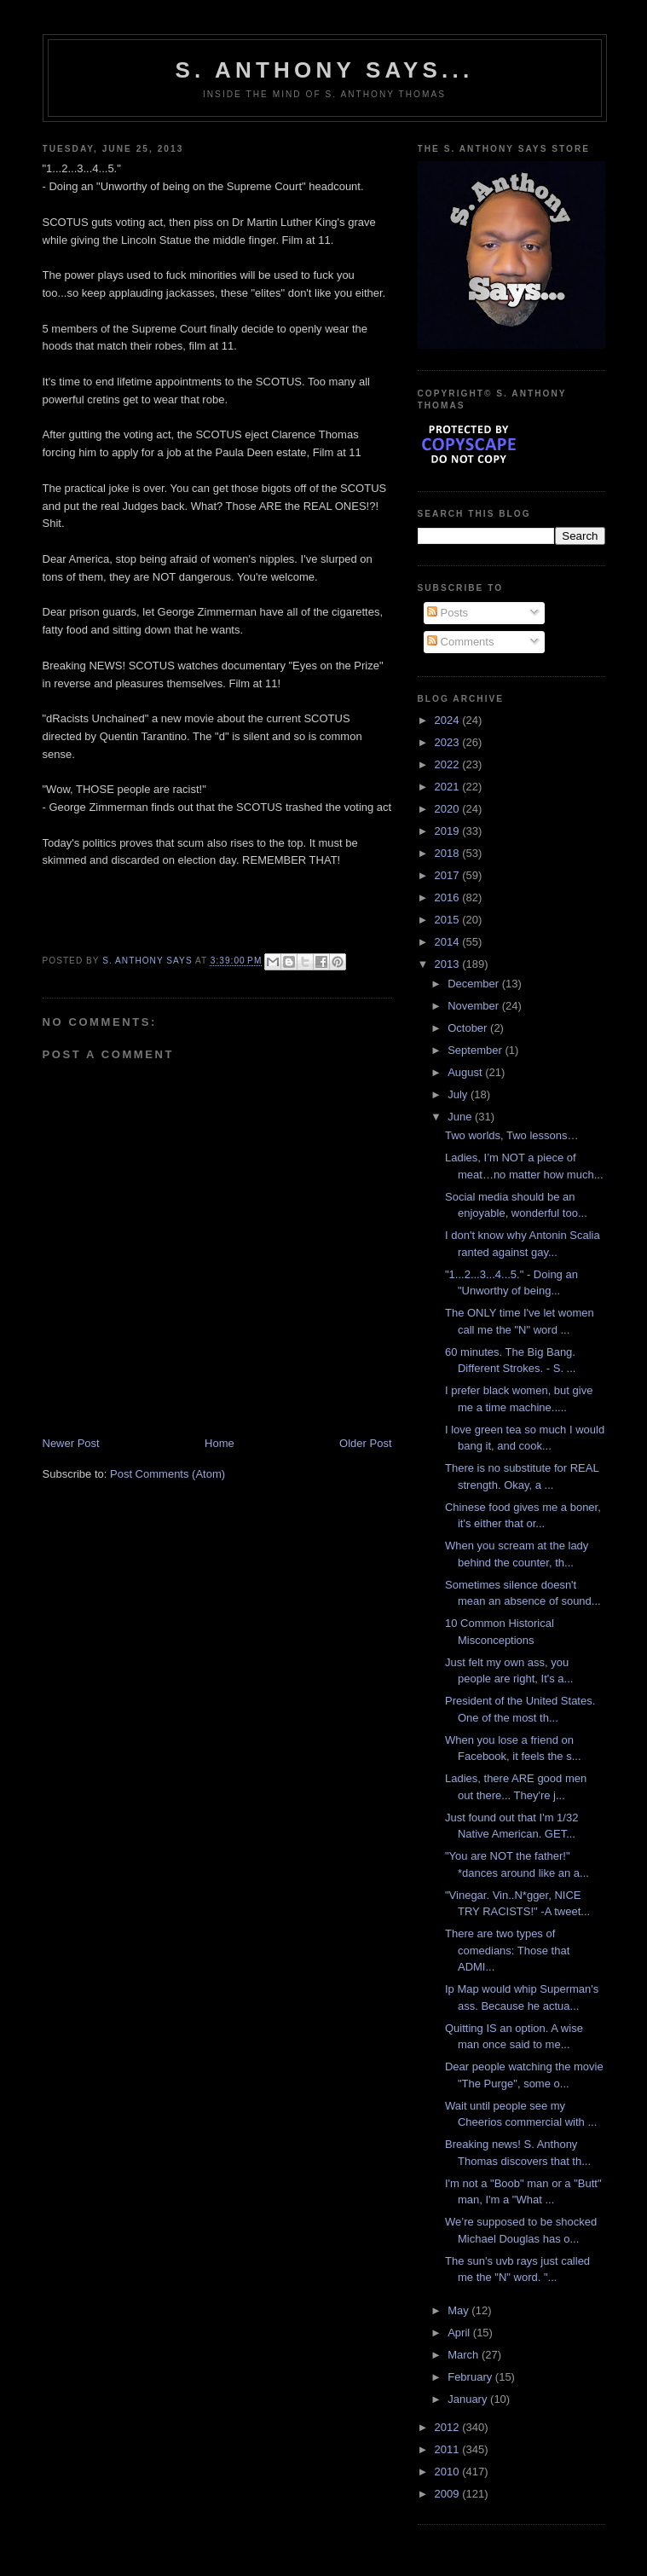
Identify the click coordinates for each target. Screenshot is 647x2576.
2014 (449, 941)
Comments (460, 641)
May (459, 2310)
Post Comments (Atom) (167, 1473)
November (475, 1005)
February (471, 2376)
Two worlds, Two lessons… (512, 1135)
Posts (447, 612)
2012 (449, 2427)
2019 (449, 831)
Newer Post (71, 1443)
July (459, 1094)
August (466, 1072)
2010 (449, 2471)
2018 (449, 853)
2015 (449, 919)
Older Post (365, 1443)
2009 (449, 2493)
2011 (449, 2449)
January (469, 2399)
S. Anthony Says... (325, 70)
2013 (449, 964)
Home (219, 1443)
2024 (449, 720)
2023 (449, 742)
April (460, 2332)
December (475, 983)
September (476, 1050)
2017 (449, 875)
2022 (449, 764)
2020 (449, 808)
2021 (449, 786)
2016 (449, 897)
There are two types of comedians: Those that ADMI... (507, 1950)
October (469, 1028)
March (465, 2354)
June (461, 1116)
